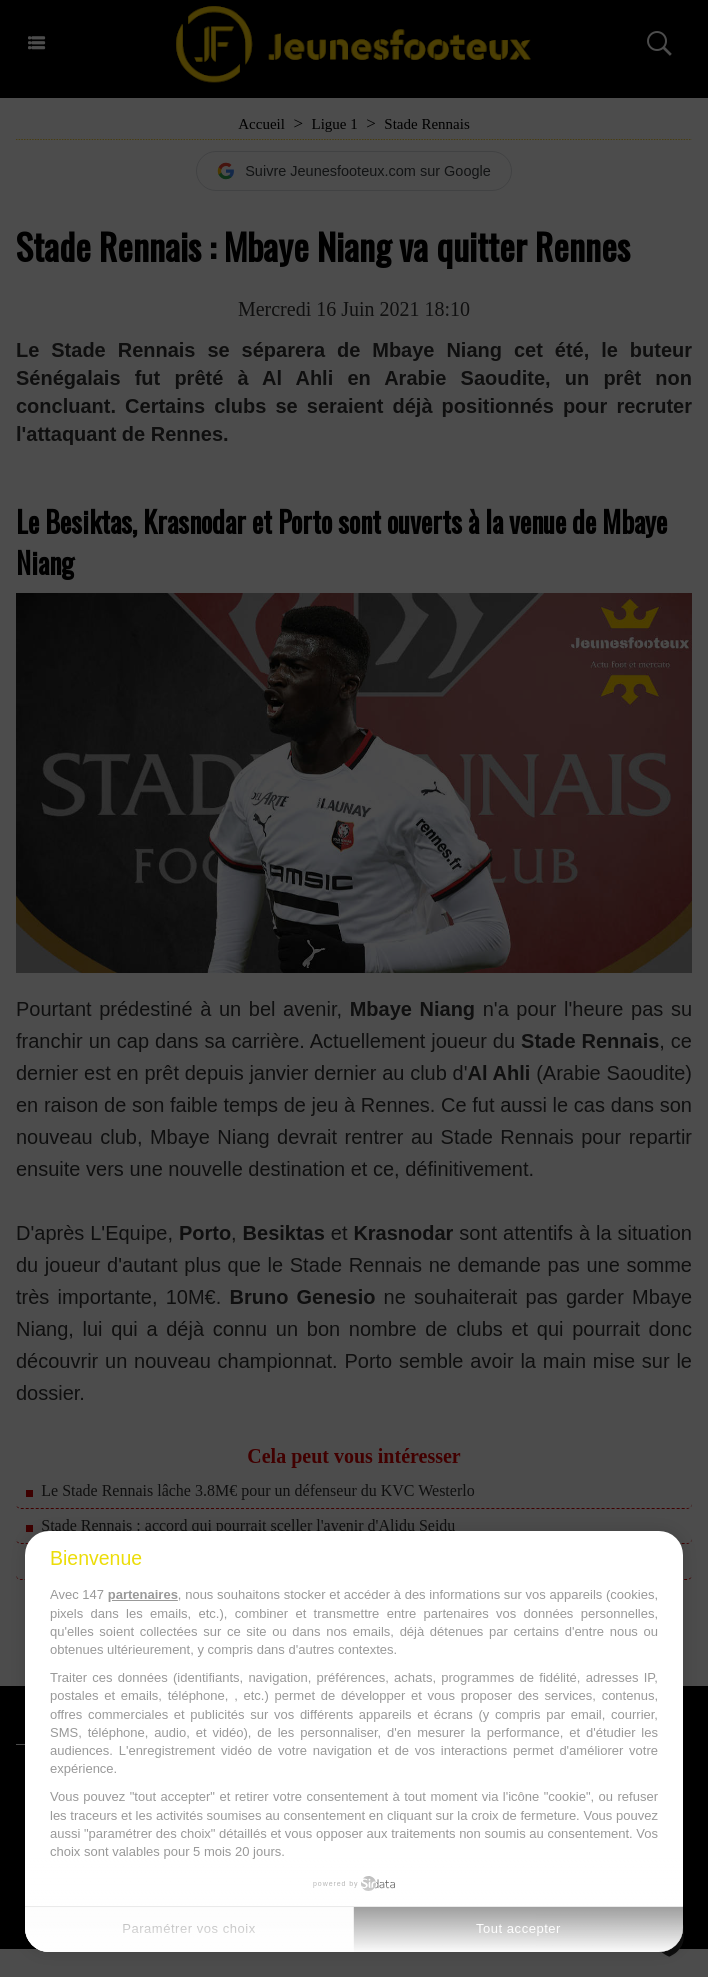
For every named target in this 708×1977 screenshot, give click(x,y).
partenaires (143, 1594)
